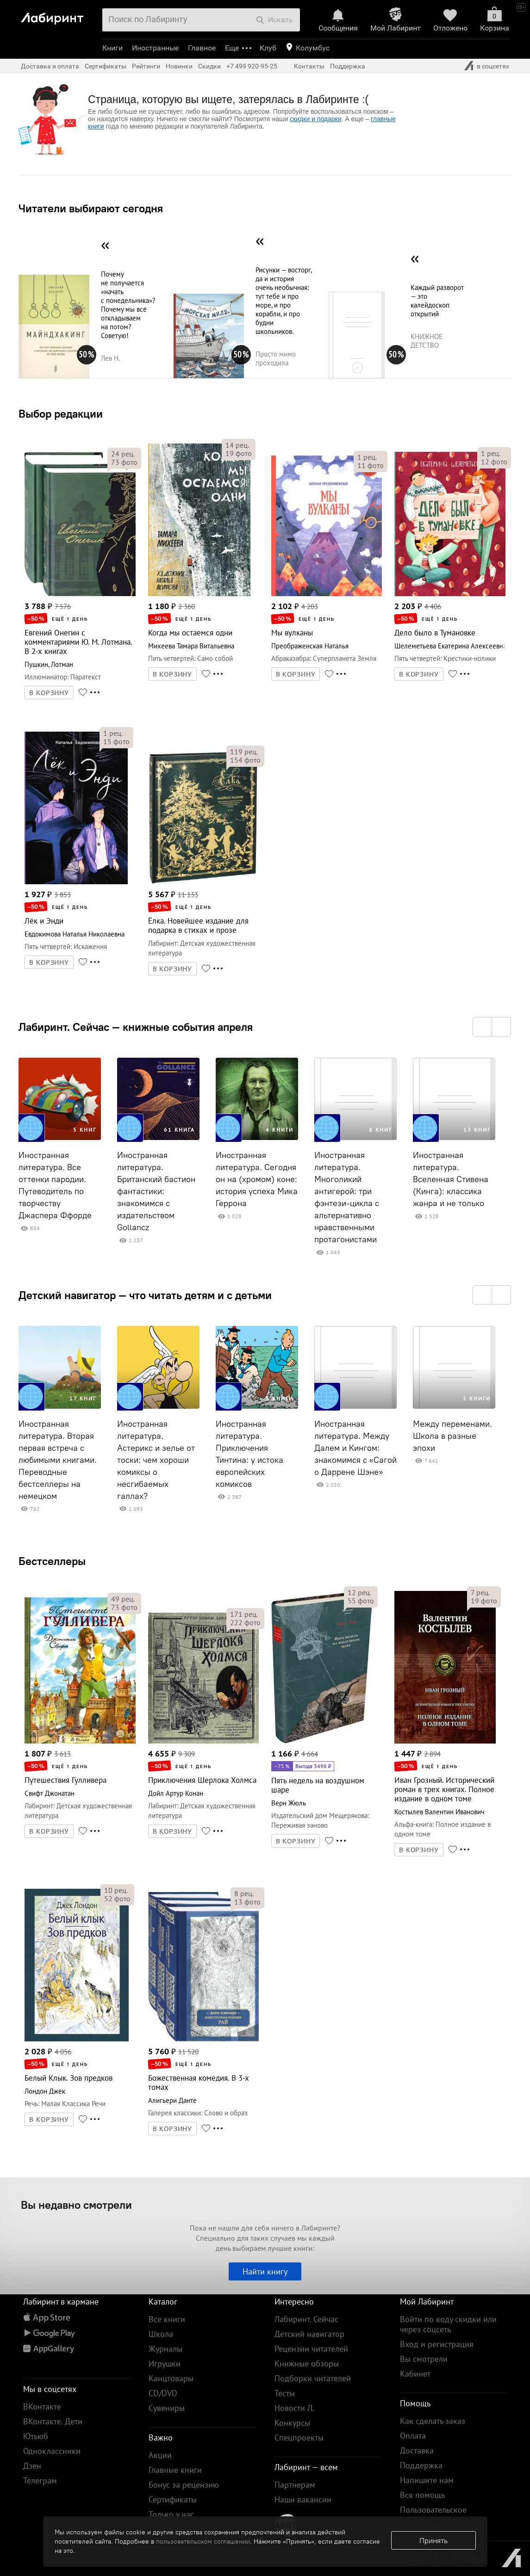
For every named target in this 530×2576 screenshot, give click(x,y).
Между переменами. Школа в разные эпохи (452, 1436)
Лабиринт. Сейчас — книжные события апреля (136, 1026)
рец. (123, 454)
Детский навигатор (309, 2334)
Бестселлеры (52, 1561)
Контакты (309, 66)
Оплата (413, 2435)
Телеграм (40, 2480)
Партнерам (294, 2484)
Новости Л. (294, 2408)
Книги (112, 47)
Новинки (179, 66)
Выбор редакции (61, 413)
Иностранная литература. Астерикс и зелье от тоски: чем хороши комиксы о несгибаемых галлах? (156, 1460)
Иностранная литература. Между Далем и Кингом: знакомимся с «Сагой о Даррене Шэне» (355, 1448)
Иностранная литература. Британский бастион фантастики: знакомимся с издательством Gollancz (156, 1191)
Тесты (284, 2393)
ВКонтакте (42, 2406)
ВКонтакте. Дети (52, 2421)
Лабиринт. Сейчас (306, 2319)
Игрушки (165, 2363)
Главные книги (175, 2470)
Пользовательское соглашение (433, 2514)
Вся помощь (422, 2495)
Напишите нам (427, 2480)
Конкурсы (292, 2422)
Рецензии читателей (311, 2348)
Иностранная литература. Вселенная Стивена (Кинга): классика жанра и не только (450, 1179)
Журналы (165, 2348)
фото (124, 462)
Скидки (209, 66)
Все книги (167, 2319)
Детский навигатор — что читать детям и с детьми (145, 1294)
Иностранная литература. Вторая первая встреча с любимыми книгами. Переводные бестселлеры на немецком (58, 1460)
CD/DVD (163, 2393)
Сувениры (167, 2408)
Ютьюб (35, 2436)
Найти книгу (265, 2271)
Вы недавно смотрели (76, 2205)
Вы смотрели (424, 2359)
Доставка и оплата (50, 66)
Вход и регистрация (437, 2344)
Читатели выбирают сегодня (91, 208)
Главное (202, 47)
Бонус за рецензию (184, 2484)
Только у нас (171, 2514)
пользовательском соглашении (203, 2541)
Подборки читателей (312, 2378)
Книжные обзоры (306, 2363)
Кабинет (415, 2373)
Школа (161, 2334)
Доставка (417, 2450)
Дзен (32, 2465)
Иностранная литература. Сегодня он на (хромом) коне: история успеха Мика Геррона (257, 1179)
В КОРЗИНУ (49, 693)
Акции (160, 2455)
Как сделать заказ (432, 2421)
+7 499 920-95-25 (251, 66)
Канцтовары (171, 2378)
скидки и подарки (315, 119)
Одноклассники (52, 2451)
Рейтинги (146, 66)
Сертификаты (105, 66)
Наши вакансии (302, 2499)
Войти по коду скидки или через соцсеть (448, 2324)
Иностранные (155, 47)
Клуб (268, 47)
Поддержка (347, 66)
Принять (433, 2540)
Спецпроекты (299, 2437)
